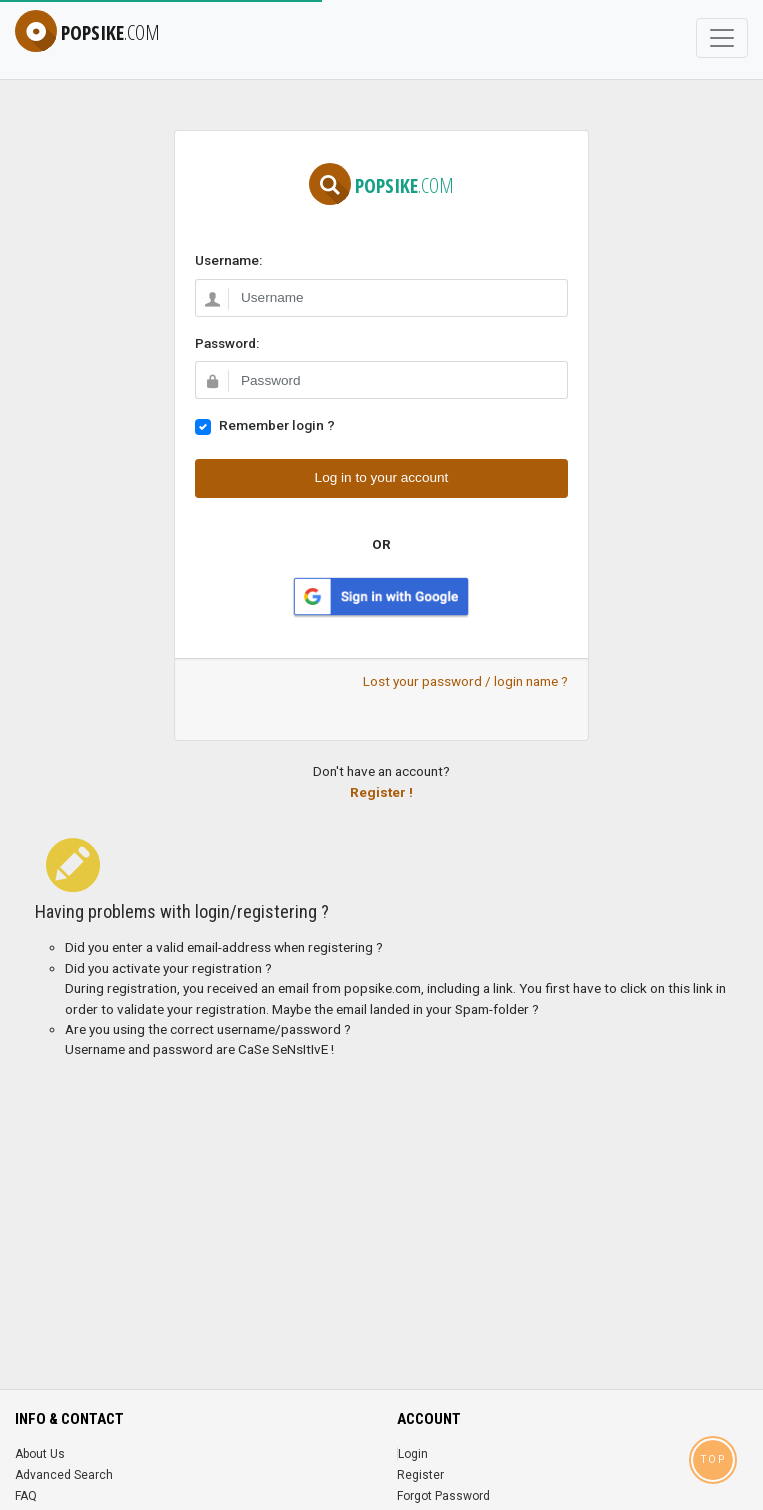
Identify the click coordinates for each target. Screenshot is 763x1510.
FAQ (26, 1496)
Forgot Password (443, 1496)
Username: (228, 260)
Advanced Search (64, 1475)
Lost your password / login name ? (465, 681)
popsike (87, 32)
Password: (227, 343)
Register (420, 1475)
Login (413, 1454)
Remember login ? (277, 425)
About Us (40, 1454)
